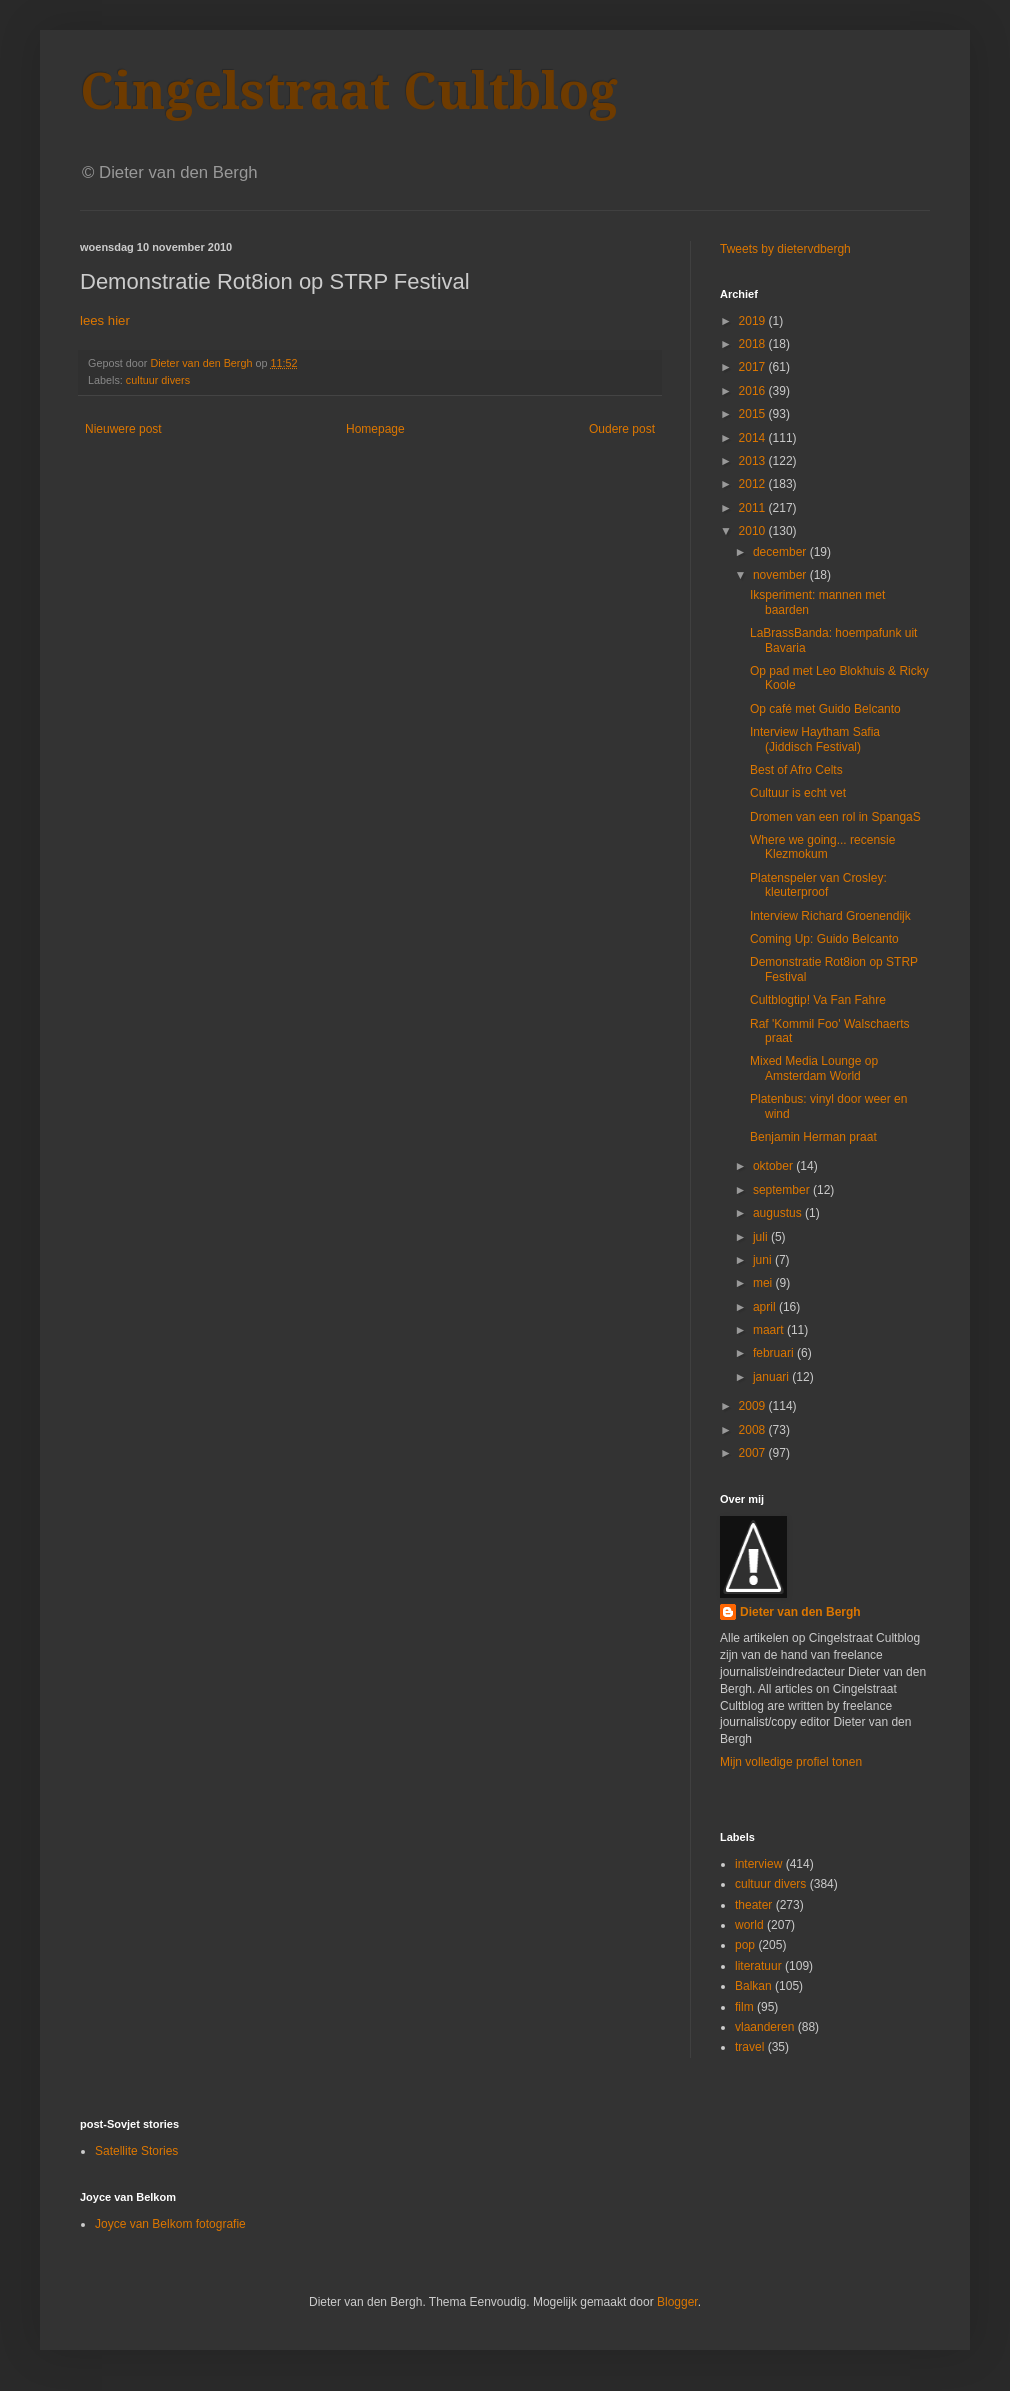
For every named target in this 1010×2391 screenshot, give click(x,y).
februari (775, 1353)
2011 (754, 508)
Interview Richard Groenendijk (830, 916)
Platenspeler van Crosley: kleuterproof (818, 885)
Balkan (753, 1986)
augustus (779, 1213)
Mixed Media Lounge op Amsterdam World (814, 1068)
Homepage (375, 429)
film (744, 2007)
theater (753, 1905)
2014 (754, 438)
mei (764, 1283)
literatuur (758, 1966)
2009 (754, 1406)
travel (749, 2047)
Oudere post (622, 429)
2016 (754, 391)
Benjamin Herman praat (813, 1137)
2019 (754, 321)
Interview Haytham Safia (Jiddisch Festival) (815, 739)
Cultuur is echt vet (798, 793)
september (783, 1190)
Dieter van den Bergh (800, 1612)
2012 (754, 484)
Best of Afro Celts (796, 770)
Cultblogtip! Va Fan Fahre (818, 1000)
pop (745, 1945)
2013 (754, 461)
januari (772, 1377)
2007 (754, 1453)
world (749, 1925)
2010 (754, 531)
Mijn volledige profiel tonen (791, 1762)
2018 (754, 344)
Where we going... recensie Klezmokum (822, 847)
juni (764, 1260)
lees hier (105, 320)
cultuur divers (158, 380)
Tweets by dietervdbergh (785, 249)
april (766, 1307)
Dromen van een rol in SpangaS (835, 817)
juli (762, 1237)
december (781, 552)
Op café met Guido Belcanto (825, 709)
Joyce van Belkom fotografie (170, 2224)
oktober (774, 1166)
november (781, 575)
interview (758, 1864)
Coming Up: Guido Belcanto (824, 939)
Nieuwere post (123, 429)
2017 (754, 367)
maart (770, 1330)
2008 (754, 1430)
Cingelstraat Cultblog (349, 91)
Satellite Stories (136, 2151)
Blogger (677, 2302)
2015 (754, 414)
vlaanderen (764, 2027)
